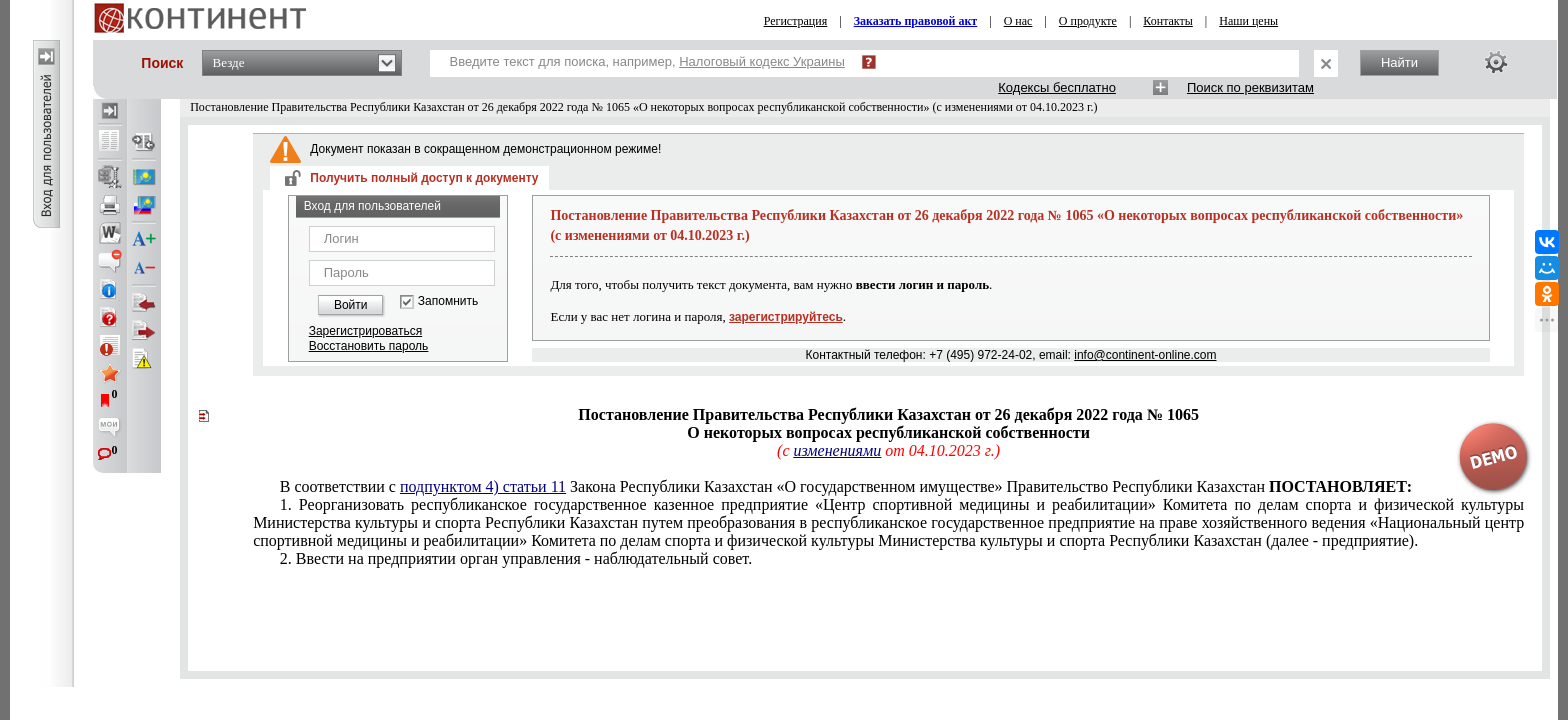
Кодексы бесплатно (1057, 87)
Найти (1399, 62)
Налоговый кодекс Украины (762, 61)
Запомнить (448, 301)
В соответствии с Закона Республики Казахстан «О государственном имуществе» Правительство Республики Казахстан (846, 486)
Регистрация (796, 21)
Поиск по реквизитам (1250, 87)
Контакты (1168, 21)
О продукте (1088, 21)
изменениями (837, 450)
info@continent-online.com (1145, 355)
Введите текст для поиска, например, (647, 61)
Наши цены (1248, 21)
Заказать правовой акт (916, 21)
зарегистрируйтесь (786, 317)
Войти (351, 305)
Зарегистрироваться (365, 331)
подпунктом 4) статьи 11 (483, 486)
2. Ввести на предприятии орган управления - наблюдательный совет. (516, 558)
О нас (1018, 21)
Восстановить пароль (369, 346)
